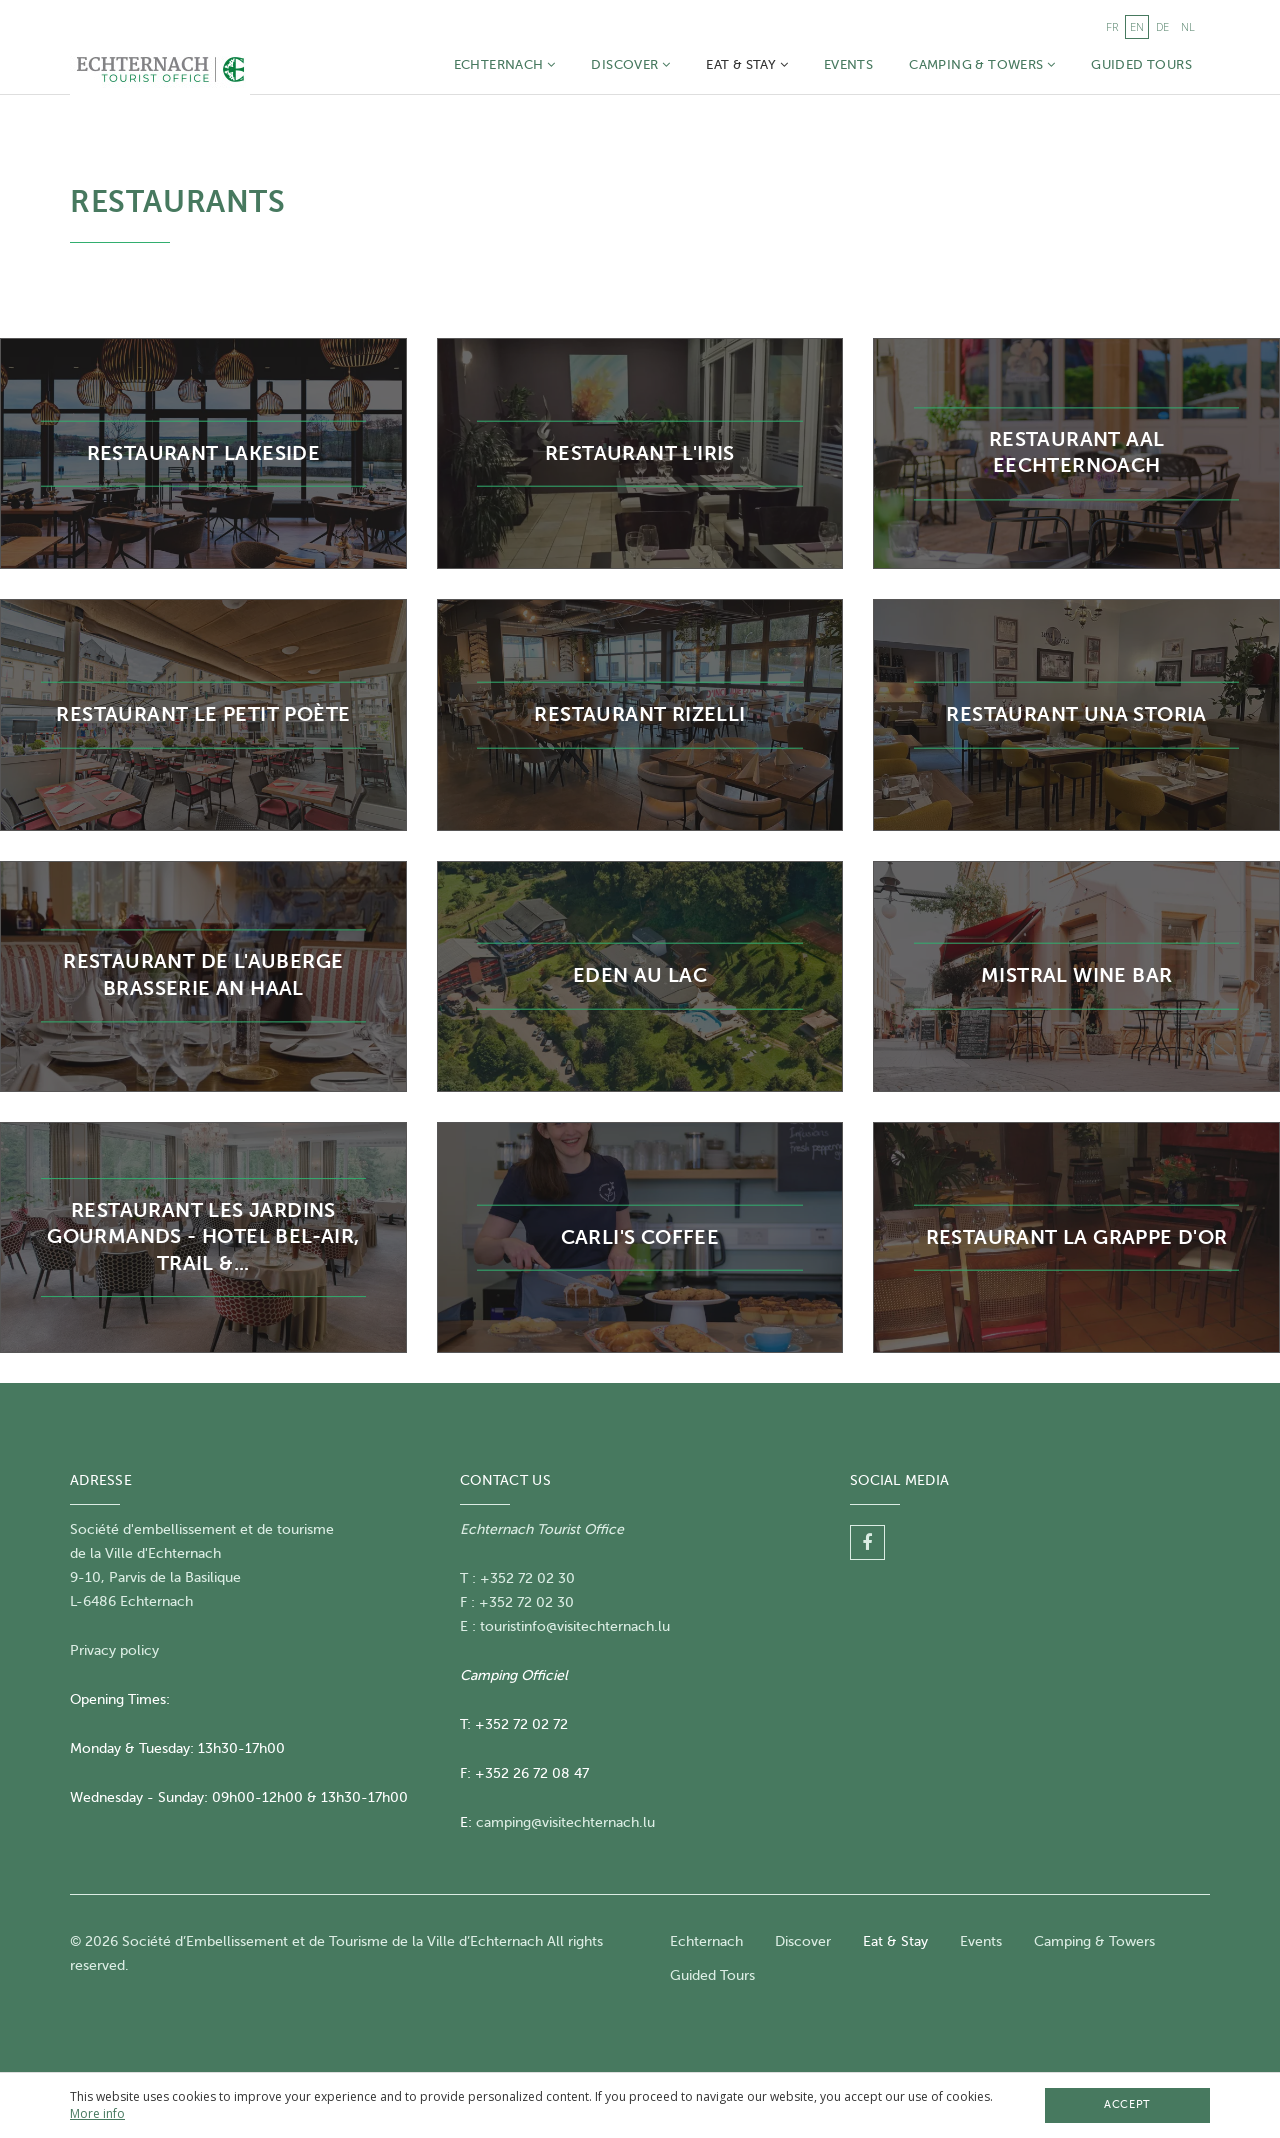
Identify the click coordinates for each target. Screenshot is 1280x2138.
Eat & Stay (747, 64)
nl (1188, 26)
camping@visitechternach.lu (565, 1822)
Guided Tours (1141, 64)
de (1162, 26)
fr (1112, 26)
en (1137, 26)
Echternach (505, 64)
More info (97, 2113)
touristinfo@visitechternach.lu (575, 1626)
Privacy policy (114, 1650)
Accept (1127, 2104)
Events (848, 64)
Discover (630, 64)
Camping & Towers (982, 64)
